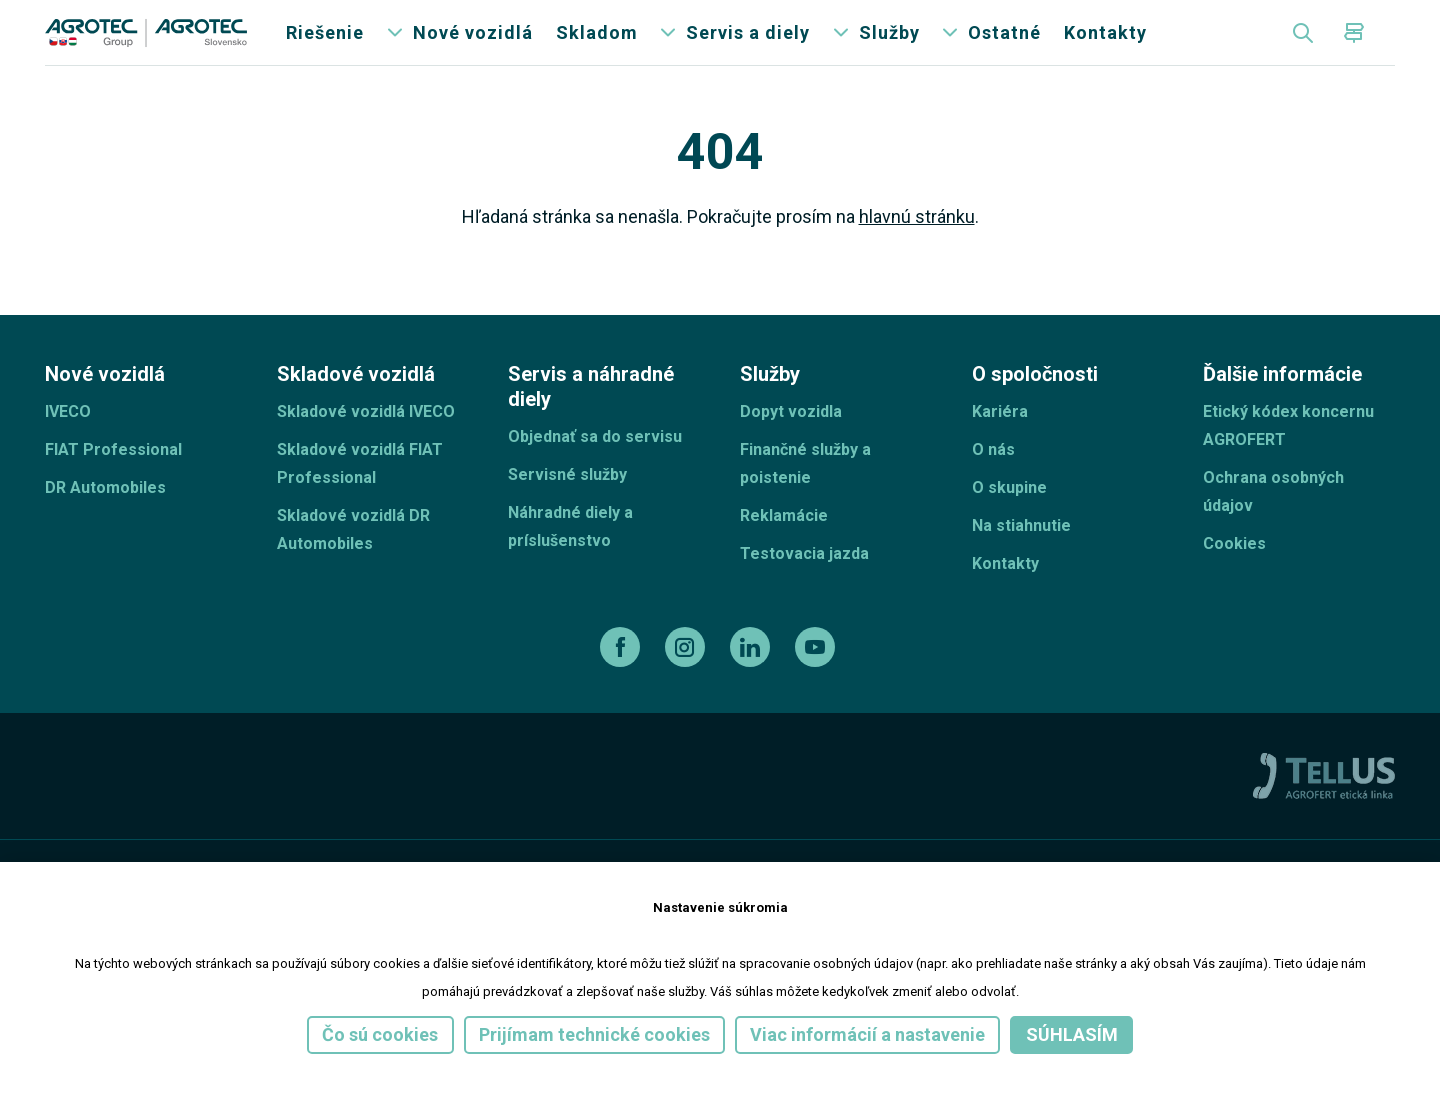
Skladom (597, 49)
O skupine (1009, 521)
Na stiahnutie (1021, 559)
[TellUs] (1324, 809)
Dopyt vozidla (791, 445)
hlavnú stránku (917, 250)
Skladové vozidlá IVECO (366, 445)
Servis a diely (748, 49)
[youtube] (817, 681)
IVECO (68, 445)
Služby (889, 49)
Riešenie (325, 49)
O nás (993, 483)
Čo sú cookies (380, 1034)
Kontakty (1105, 49)
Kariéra (1000, 445)
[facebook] (622, 681)
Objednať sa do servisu (595, 470)
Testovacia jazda (804, 587)
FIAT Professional (113, 483)
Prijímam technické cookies (594, 1034)
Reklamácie (784, 549)
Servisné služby (567, 508)
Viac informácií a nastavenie (867, 1034)
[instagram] (687, 681)
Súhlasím (1072, 1034)
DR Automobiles (105, 521)
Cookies (1234, 577)
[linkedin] (752, 681)
